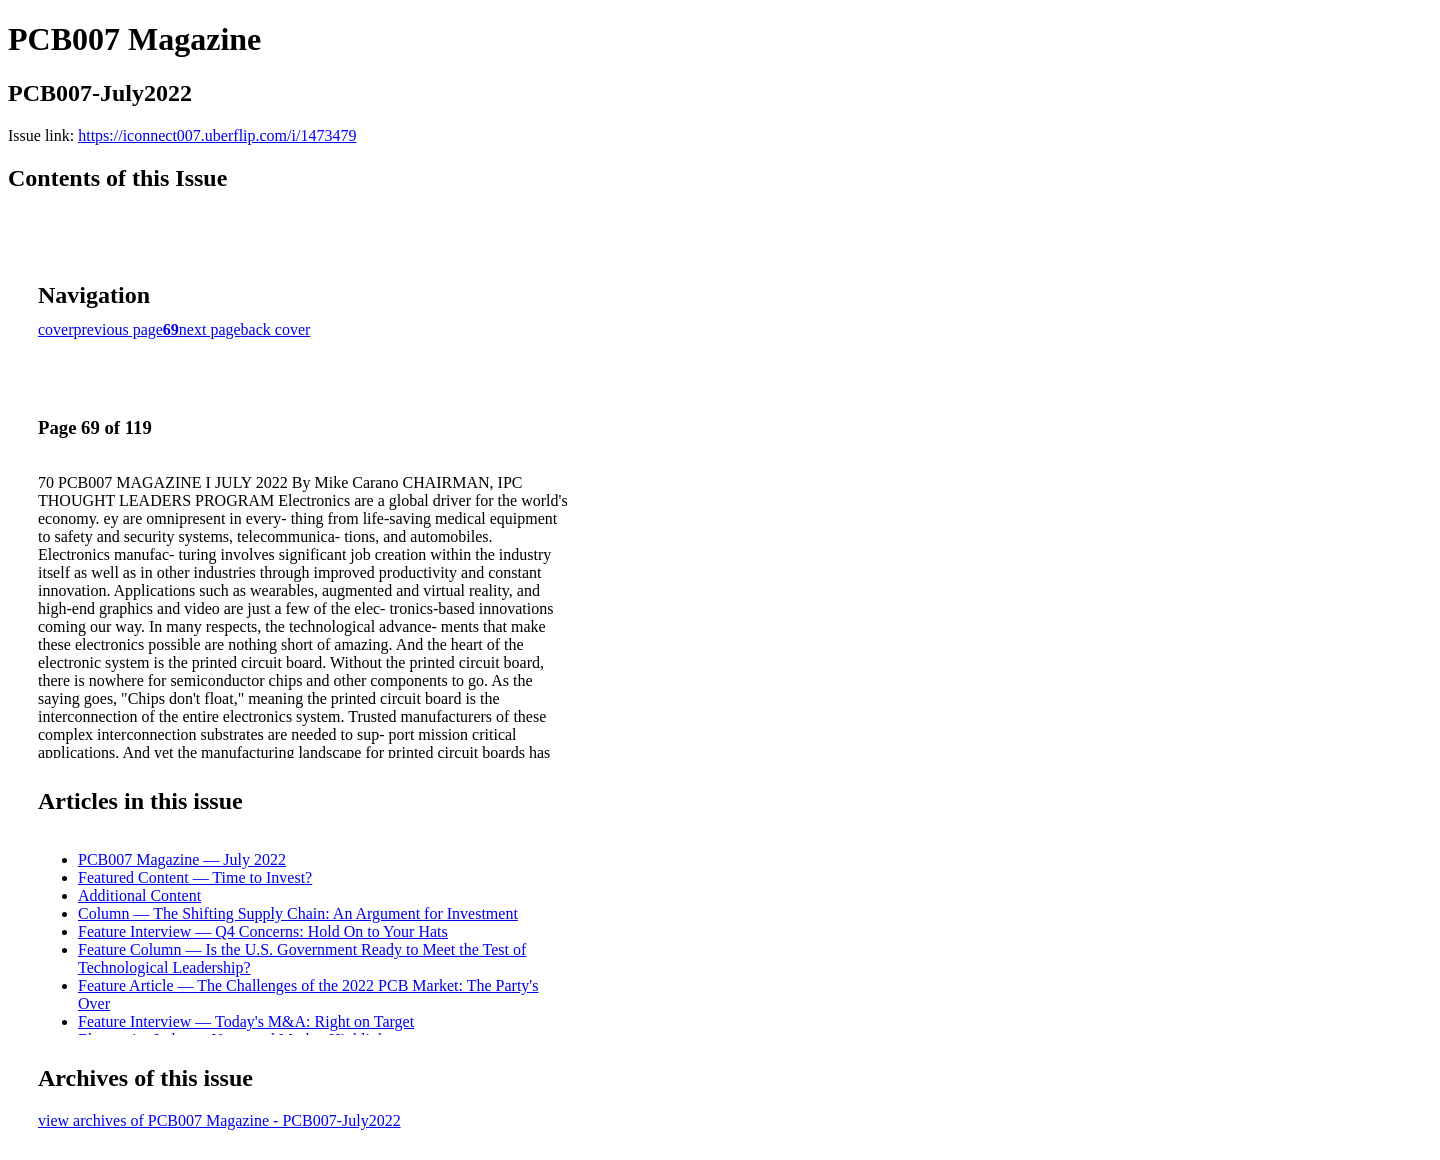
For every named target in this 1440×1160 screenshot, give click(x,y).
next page (210, 329)
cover (56, 329)
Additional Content (139, 895)
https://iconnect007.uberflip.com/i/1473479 (217, 135)
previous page (118, 329)
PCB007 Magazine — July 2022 (182, 859)
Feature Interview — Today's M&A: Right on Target (246, 1021)
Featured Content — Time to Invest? (195, 877)
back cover (276, 329)
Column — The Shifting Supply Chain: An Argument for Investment (298, 913)
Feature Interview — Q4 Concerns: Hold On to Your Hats (263, 931)
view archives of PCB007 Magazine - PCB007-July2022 (219, 1120)
